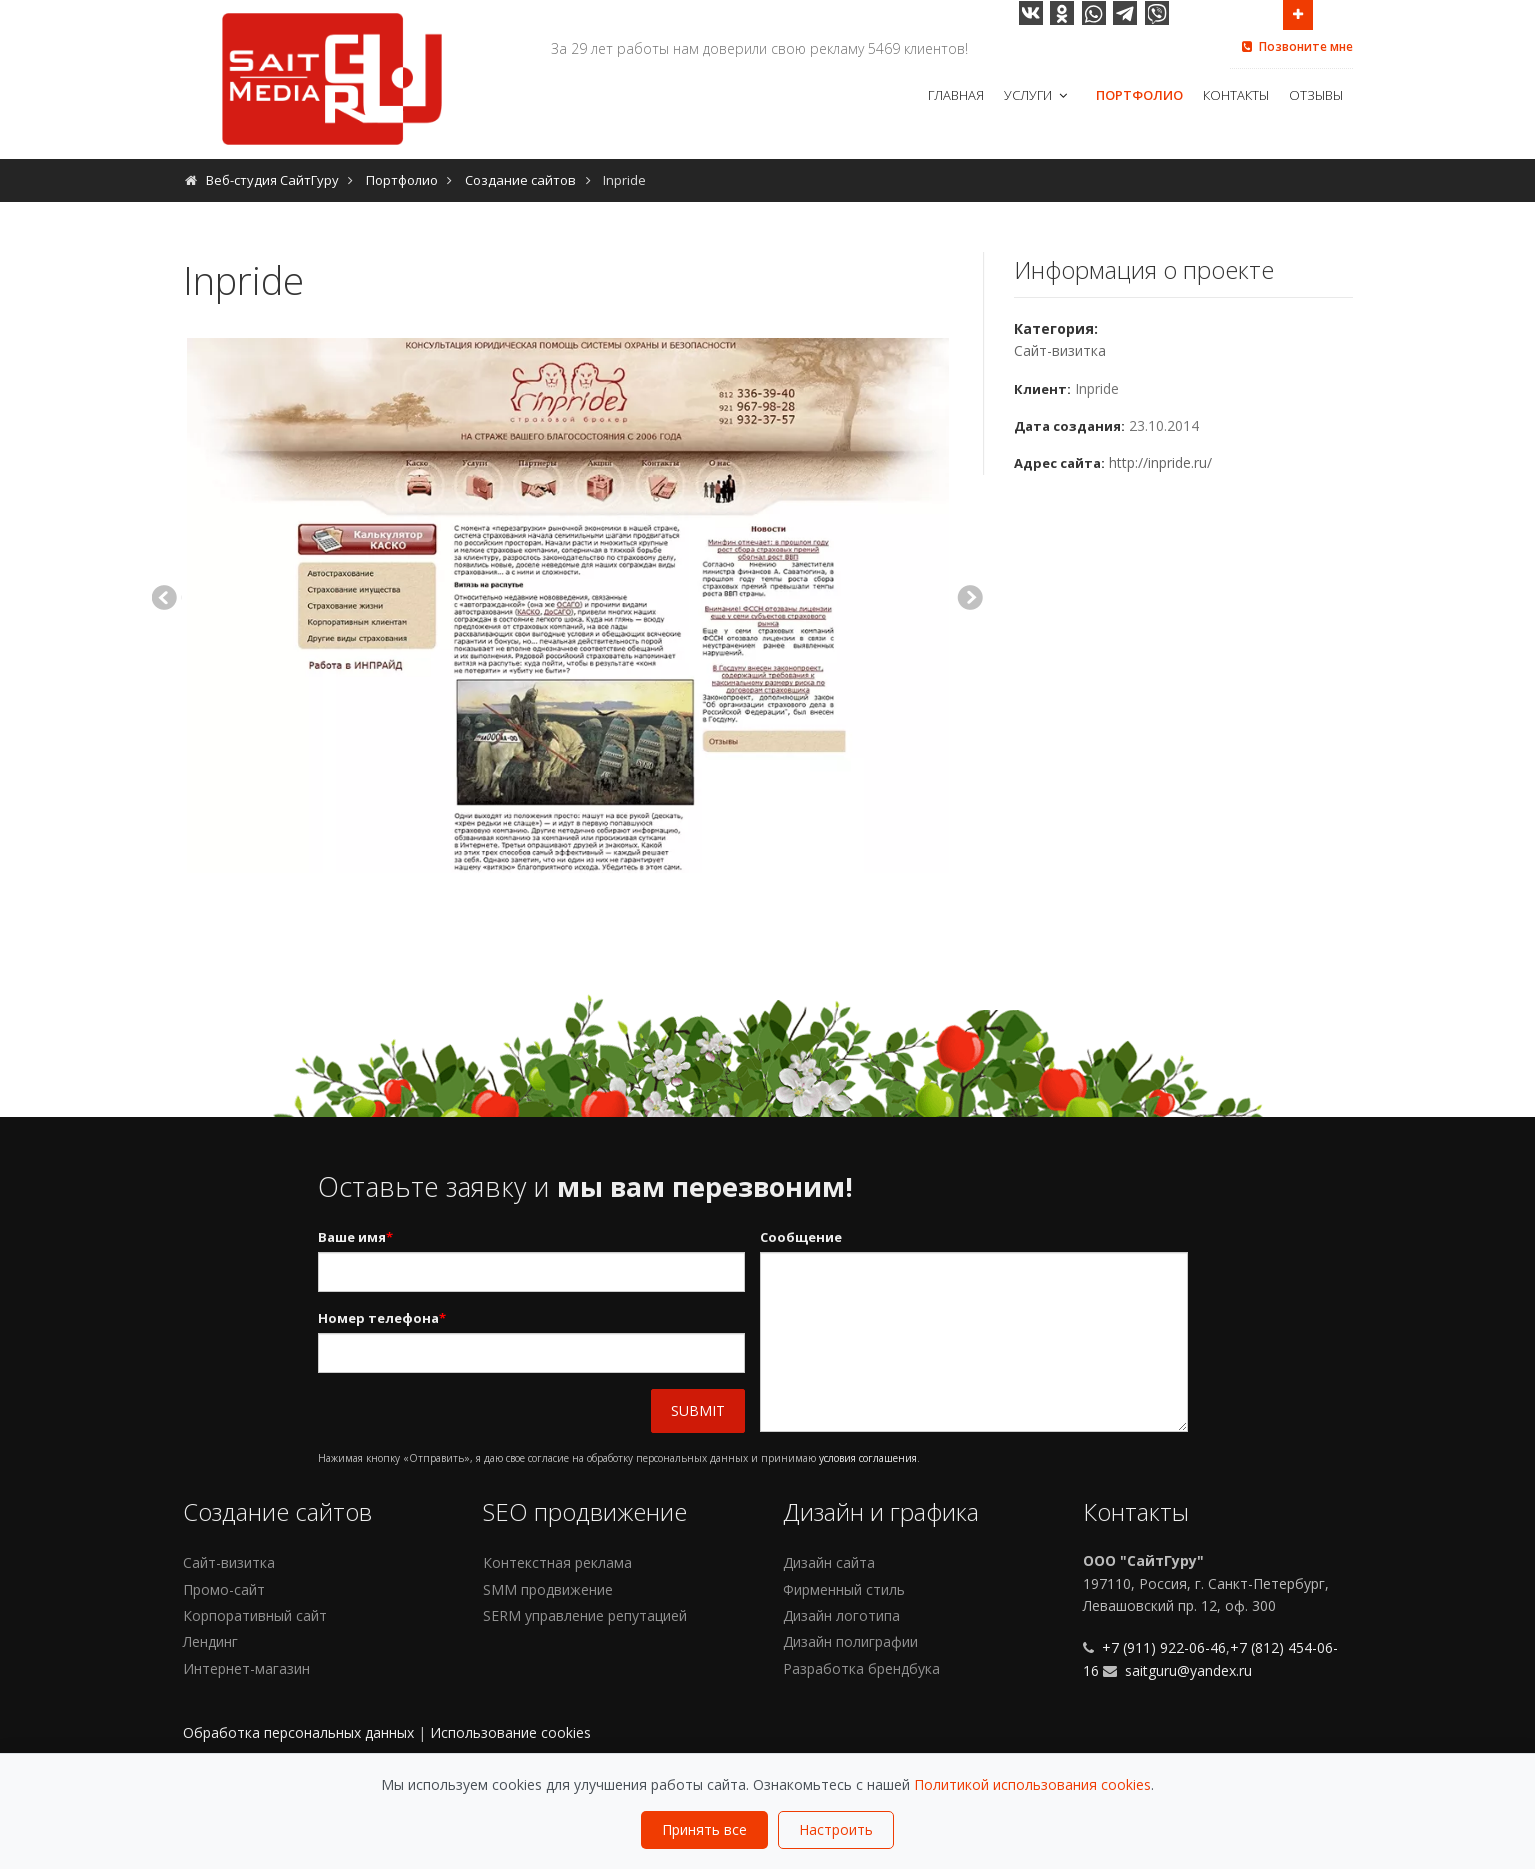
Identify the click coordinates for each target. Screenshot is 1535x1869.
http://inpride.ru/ (1160, 462)
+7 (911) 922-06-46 (1162, 1647)
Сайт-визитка (1060, 350)
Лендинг (210, 1641)
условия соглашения (868, 1458)
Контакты (1236, 95)
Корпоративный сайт (255, 1615)
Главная (956, 95)
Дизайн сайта (829, 1562)
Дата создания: (1069, 426)
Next (970, 600)
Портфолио (1139, 95)
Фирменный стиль (844, 1589)
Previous (166, 600)
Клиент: (1042, 389)
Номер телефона (382, 1318)
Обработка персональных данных (298, 1732)
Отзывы (1316, 95)
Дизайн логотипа (841, 1615)
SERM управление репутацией (585, 1615)
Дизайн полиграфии (850, 1641)
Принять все (704, 1829)
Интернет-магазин (246, 1668)
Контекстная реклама (557, 1562)
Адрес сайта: (1059, 463)
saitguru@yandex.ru (1188, 1670)
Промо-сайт (224, 1589)
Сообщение (801, 1237)
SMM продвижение (548, 1589)
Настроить (836, 1829)
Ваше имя (355, 1237)
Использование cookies (510, 1732)
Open (1298, 13)
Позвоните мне (1296, 46)
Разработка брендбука (861, 1668)
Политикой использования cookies (1032, 1784)
